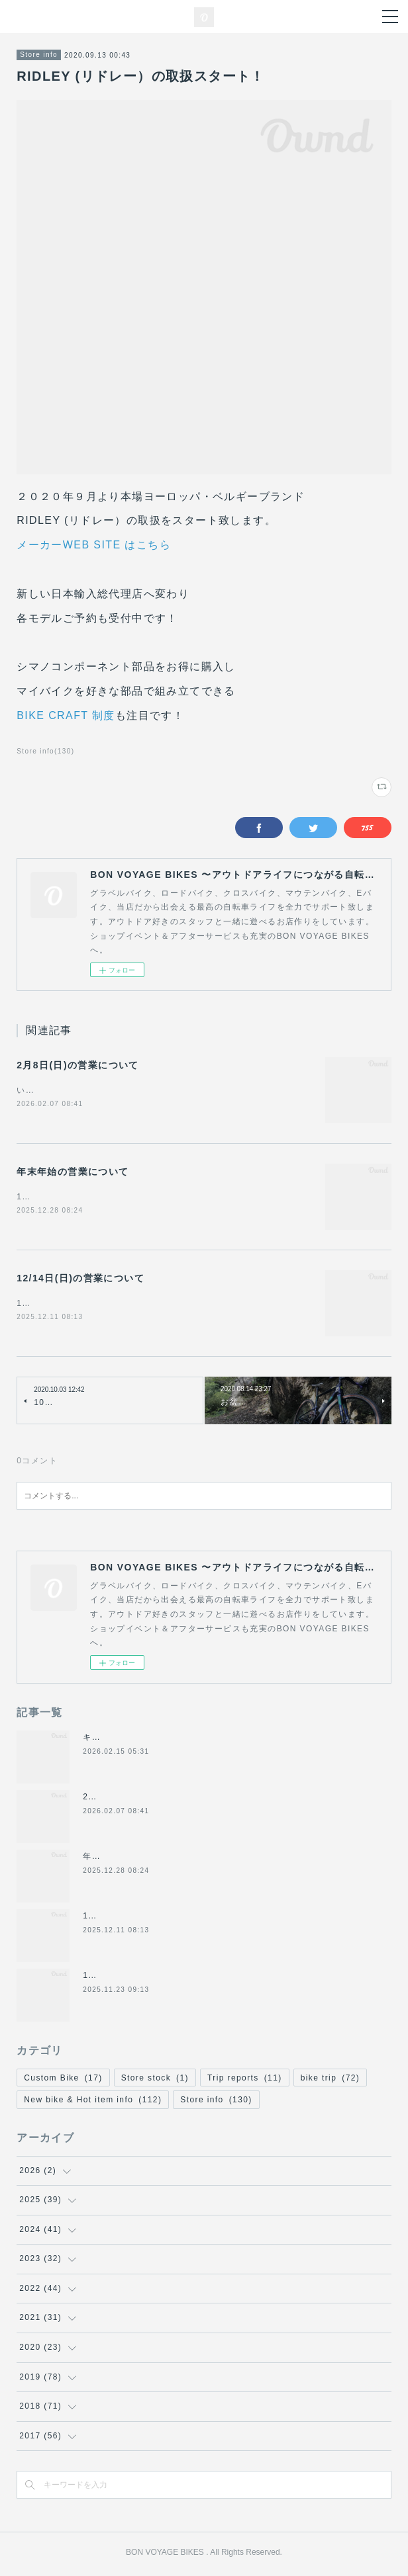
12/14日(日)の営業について (80, 1280)
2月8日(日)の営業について (78, 1065)
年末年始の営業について (72, 1172)
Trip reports (244, 2080)
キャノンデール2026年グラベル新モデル (164, 1739)
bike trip (330, 2080)
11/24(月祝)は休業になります (143, 1978)
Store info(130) (45, 751)
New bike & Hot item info (93, 2102)
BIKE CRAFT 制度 (66, 715)
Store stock (155, 2080)
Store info (39, 54)
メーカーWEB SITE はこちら (94, 544)
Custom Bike (63, 2080)
